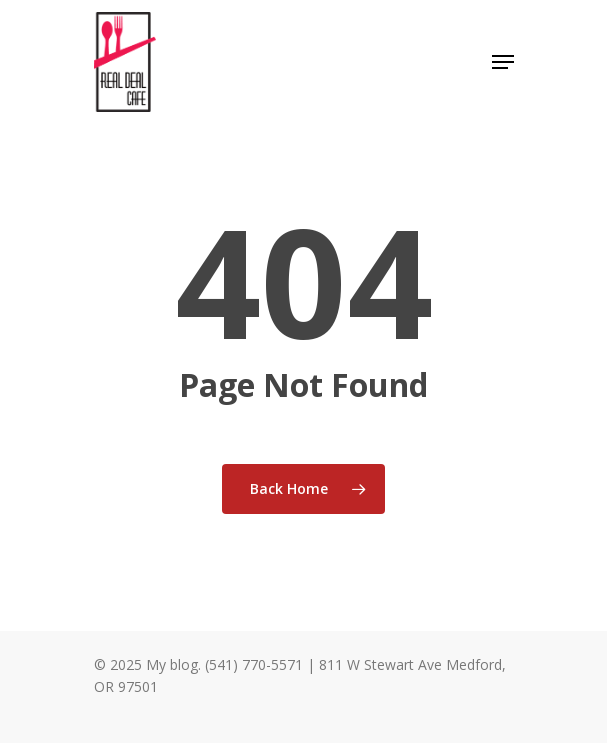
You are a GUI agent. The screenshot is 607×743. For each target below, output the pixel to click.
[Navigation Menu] (503, 62)
